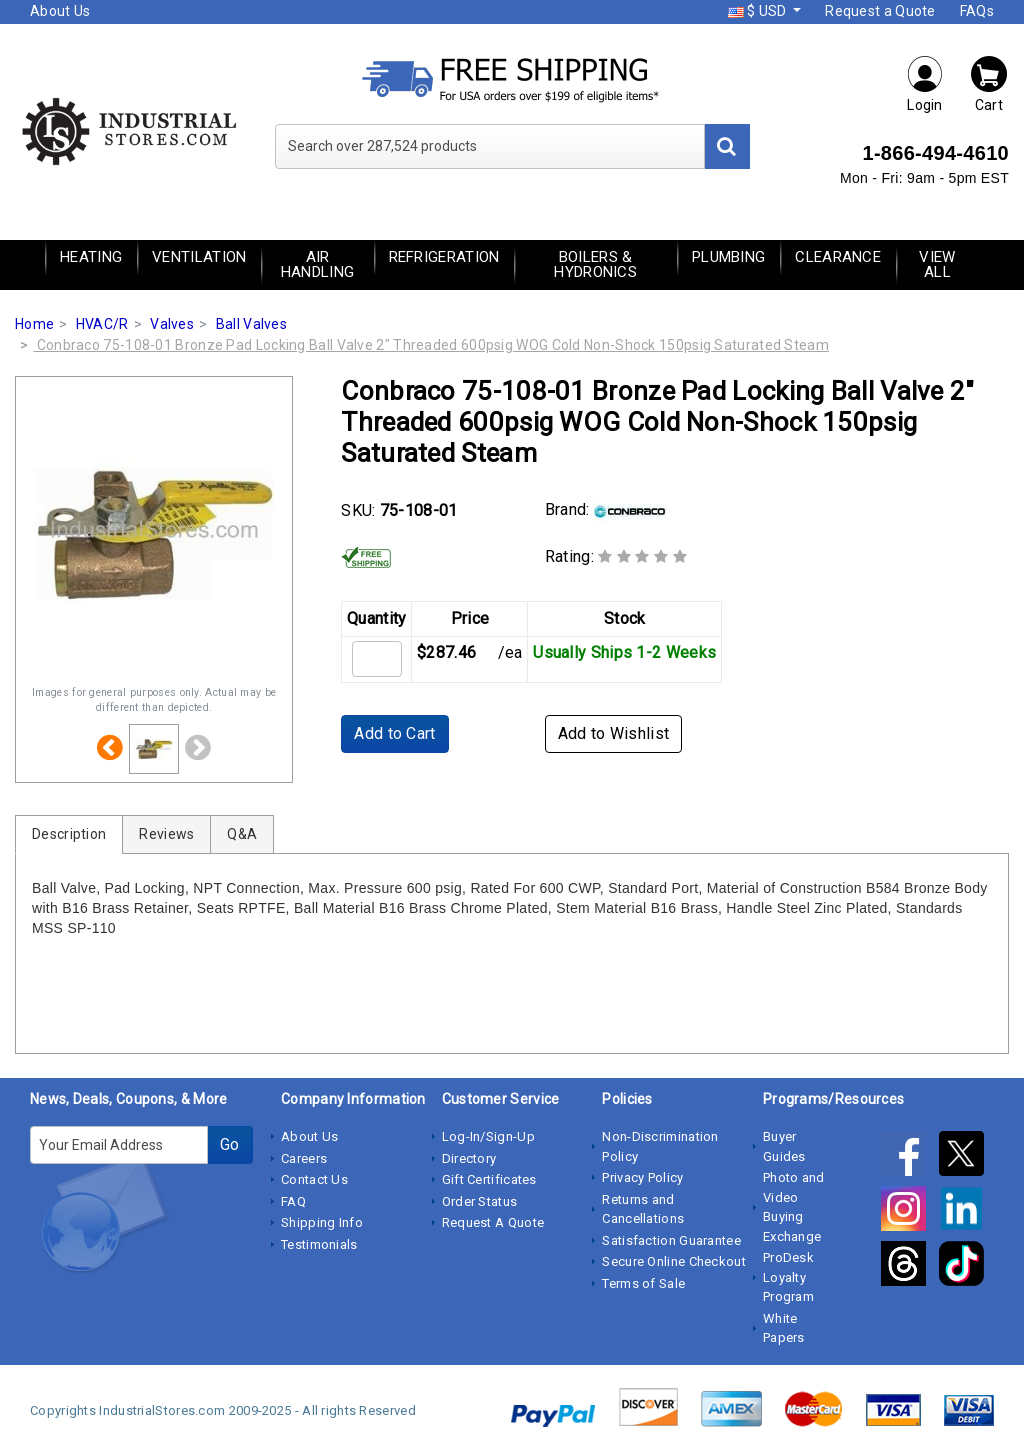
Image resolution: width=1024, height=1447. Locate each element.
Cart (989, 83)
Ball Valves (251, 324)
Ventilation (199, 257)
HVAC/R (102, 324)
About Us (60, 11)
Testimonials (319, 1244)
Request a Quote (880, 11)
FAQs (977, 11)
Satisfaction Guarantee (671, 1240)
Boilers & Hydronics (595, 264)
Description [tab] (69, 834)
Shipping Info (322, 1222)
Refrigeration (444, 257)
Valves (172, 324)
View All (937, 264)
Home (34, 324)
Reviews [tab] (166, 834)
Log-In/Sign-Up (488, 1136)
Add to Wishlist (614, 733)
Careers (304, 1158)
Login (925, 83)
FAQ (293, 1201)
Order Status (480, 1201)
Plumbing (728, 257)
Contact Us (314, 1179)
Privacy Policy (642, 1177)
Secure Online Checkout (674, 1261)
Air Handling (317, 264)
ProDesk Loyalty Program (788, 1277)
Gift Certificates (489, 1179)
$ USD (759, 11)
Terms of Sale (643, 1283)
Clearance (838, 257)
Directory (469, 1158)
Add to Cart (394, 733)
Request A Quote (493, 1222)
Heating (91, 257)
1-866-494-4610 (935, 153)
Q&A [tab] (242, 834)
